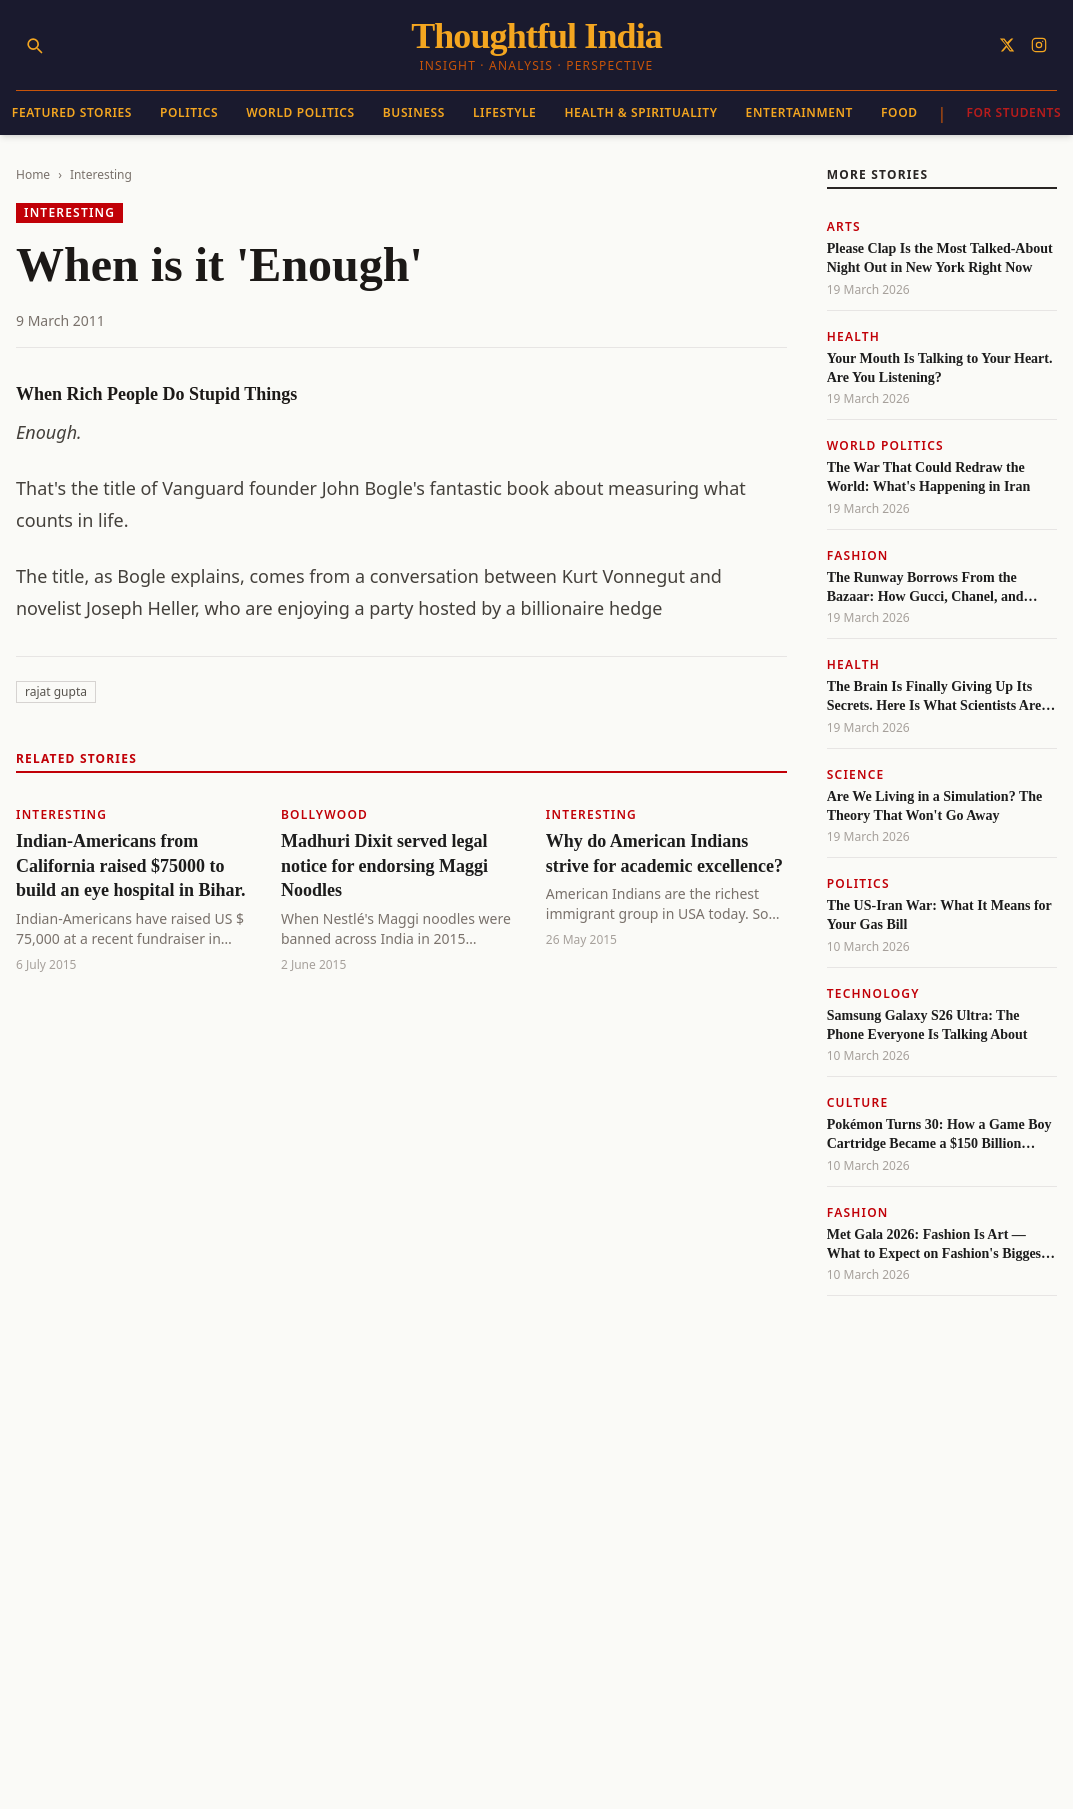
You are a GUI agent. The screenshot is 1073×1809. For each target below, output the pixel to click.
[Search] (34, 45)
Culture (858, 1102)
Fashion (858, 555)
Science (856, 774)
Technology (873, 993)
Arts (844, 226)
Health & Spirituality (640, 112)
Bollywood (324, 814)
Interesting (101, 174)
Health (853, 336)
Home (33, 174)
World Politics (300, 112)
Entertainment (799, 112)
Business (414, 112)
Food (899, 112)
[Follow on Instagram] (1039, 45)
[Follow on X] (1007, 45)
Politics (189, 112)
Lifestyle (504, 112)
